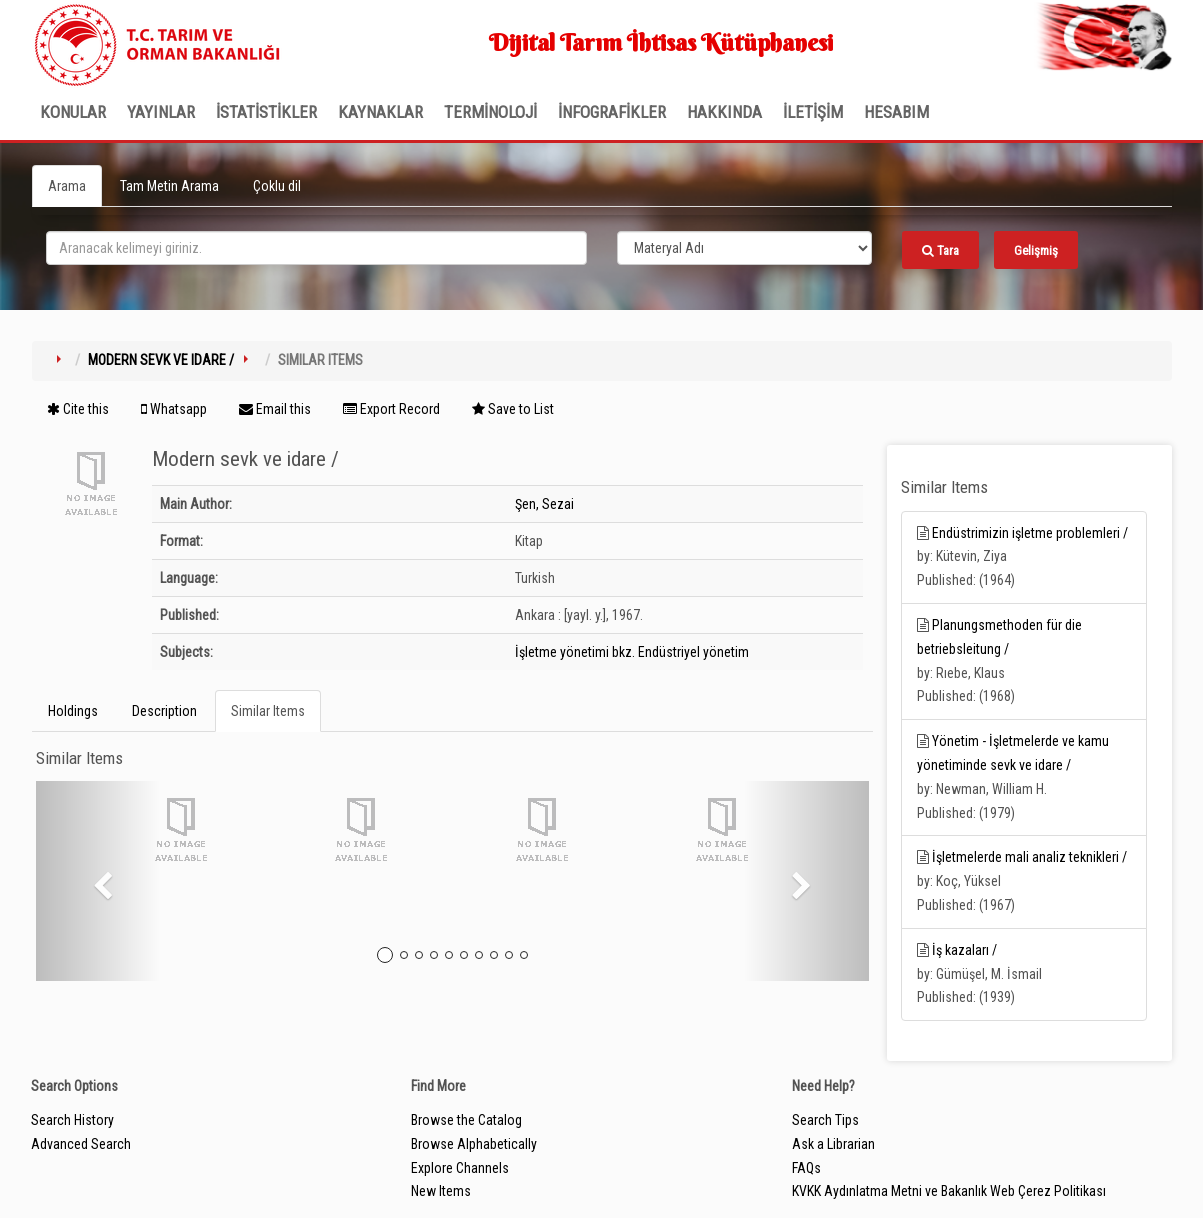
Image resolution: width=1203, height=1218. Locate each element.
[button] (98, 881)
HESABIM (896, 112)
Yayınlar (161, 112)
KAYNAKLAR (380, 112)
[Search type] (745, 248)
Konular (73, 112)
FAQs (806, 1168)
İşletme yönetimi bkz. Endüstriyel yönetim (632, 652)
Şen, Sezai (544, 504)
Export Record (391, 409)
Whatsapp (174, 409)
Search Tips (825, 1120)
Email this (275, 409)
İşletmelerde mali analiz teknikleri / (1029, 857)
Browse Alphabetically (474, 1144)
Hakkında (724, 112)
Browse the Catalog (466, 1120)
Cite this (78, 409)
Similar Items (268, 711)
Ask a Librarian (833, 1144)
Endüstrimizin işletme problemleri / (1030, 533)
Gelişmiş (1036, 250)
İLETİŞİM (813, 112)
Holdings (73, 711)
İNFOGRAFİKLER (612, 112)
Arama (67, 186)
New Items (441, 1191)
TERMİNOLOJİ (490, 112)
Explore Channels (460, 1168)
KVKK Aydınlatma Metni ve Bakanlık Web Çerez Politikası (949, 1191)
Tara (940, 250)
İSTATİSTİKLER (266, 112)
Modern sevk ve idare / (161, 360)
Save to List (513, 409)
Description (164, 711)
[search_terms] (316, 248)
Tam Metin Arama (169, 186)
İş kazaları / (964, 950)
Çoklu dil (277, 186)
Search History (72, 1120)
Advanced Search (81, 1144)
